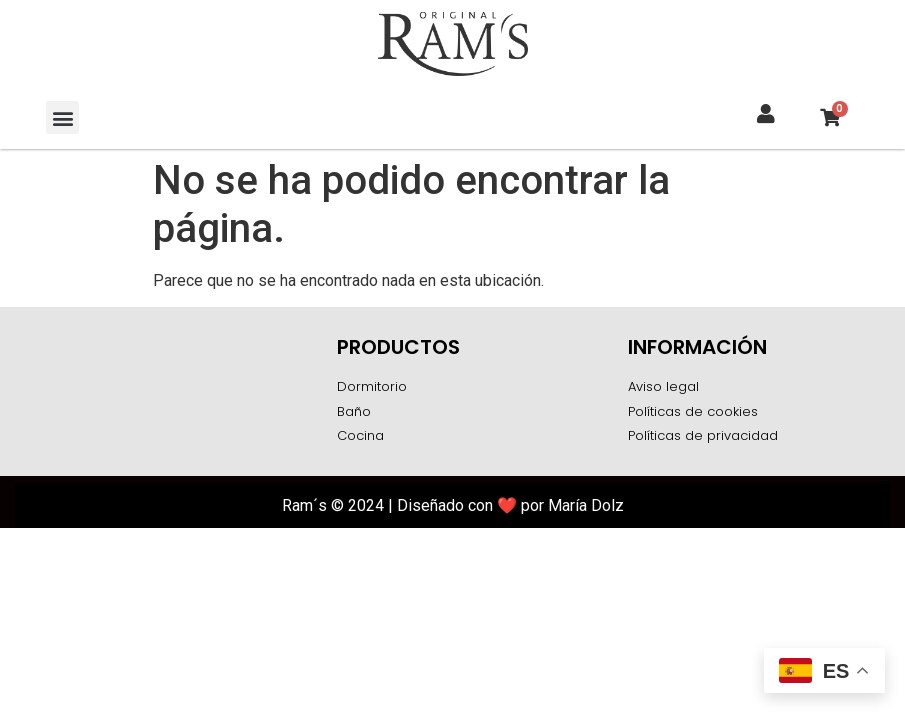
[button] (62, 117)
